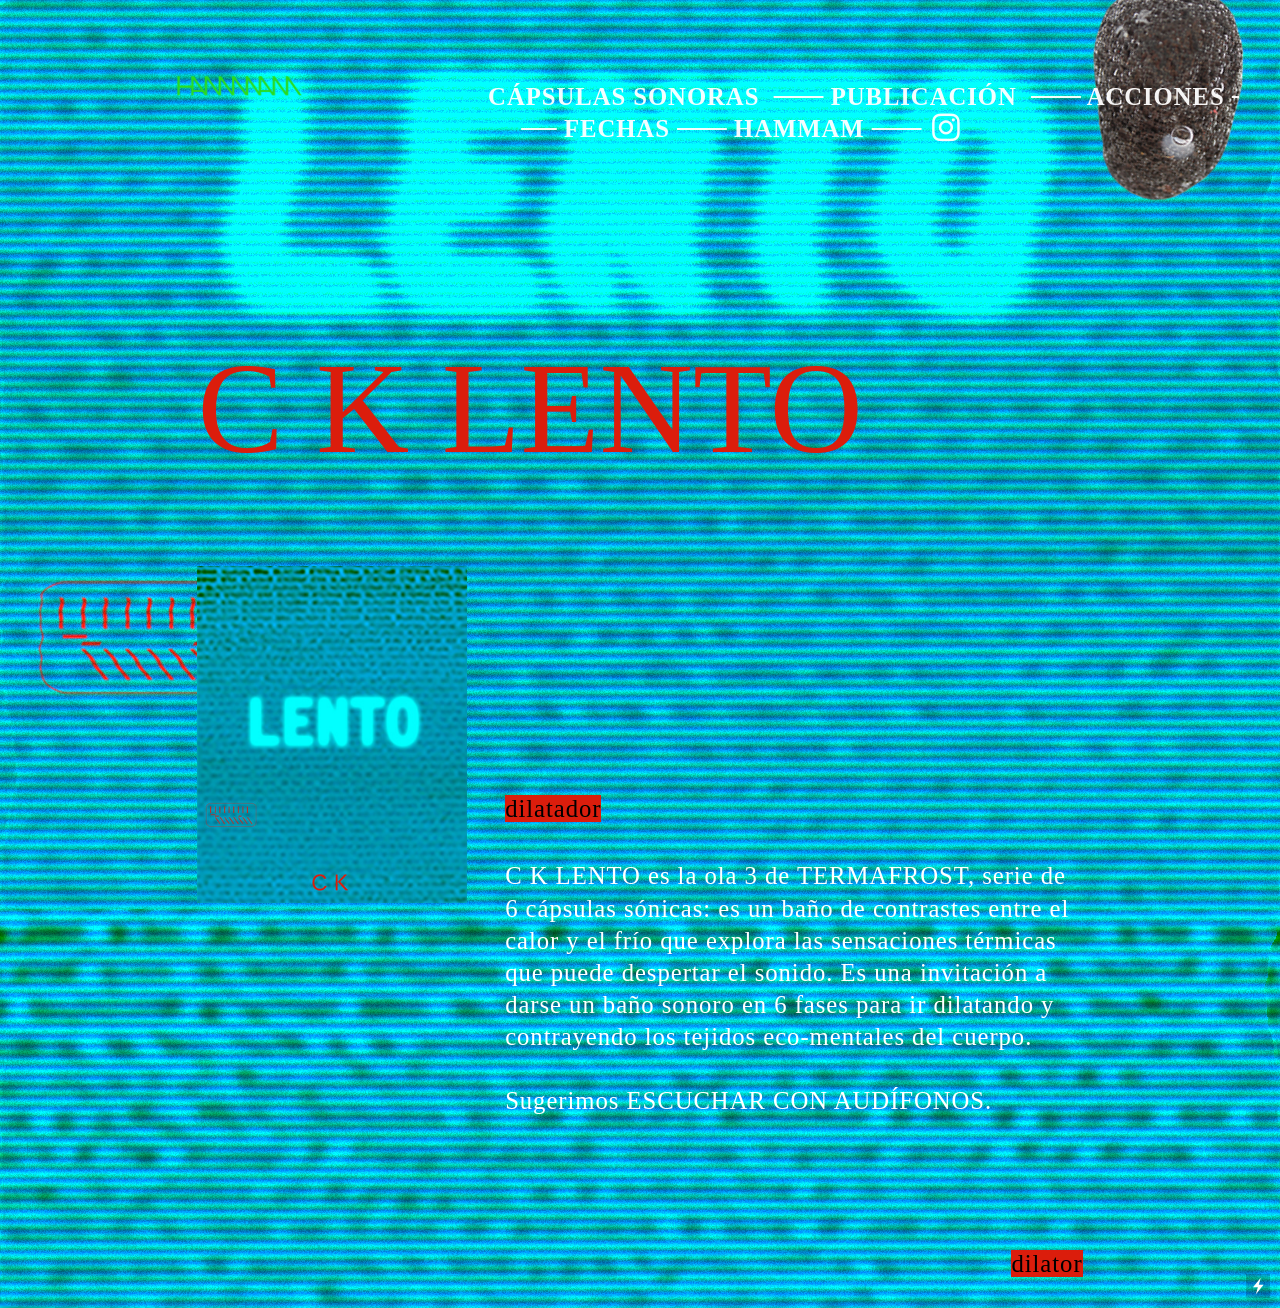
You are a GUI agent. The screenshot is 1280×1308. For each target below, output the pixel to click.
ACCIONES (1156, 96)
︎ (946, 128)
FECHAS (617, 128)
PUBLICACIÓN (924, 96)
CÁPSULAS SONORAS (623, 96)
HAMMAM (799, 128)
